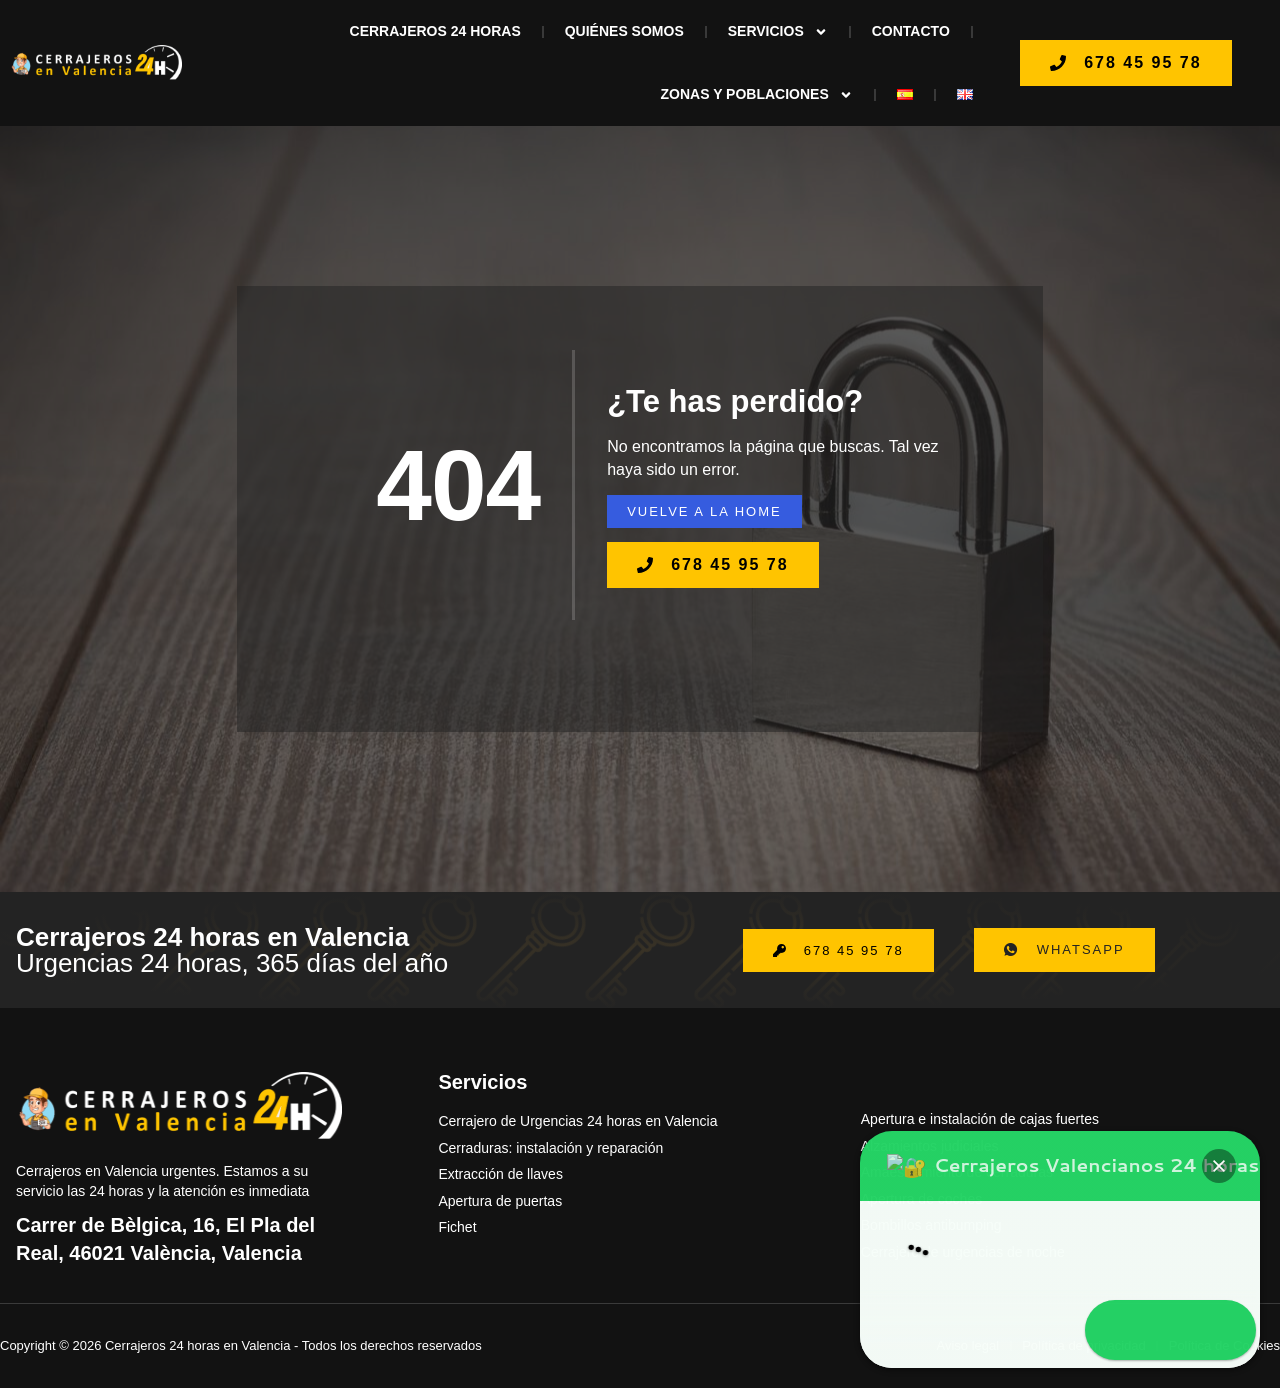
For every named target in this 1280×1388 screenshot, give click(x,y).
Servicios (778, 32)
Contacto (911, 31)
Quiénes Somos (624, 31)
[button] (1222, 1228)
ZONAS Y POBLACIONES (757, 95)
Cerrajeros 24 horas (435, 31)
